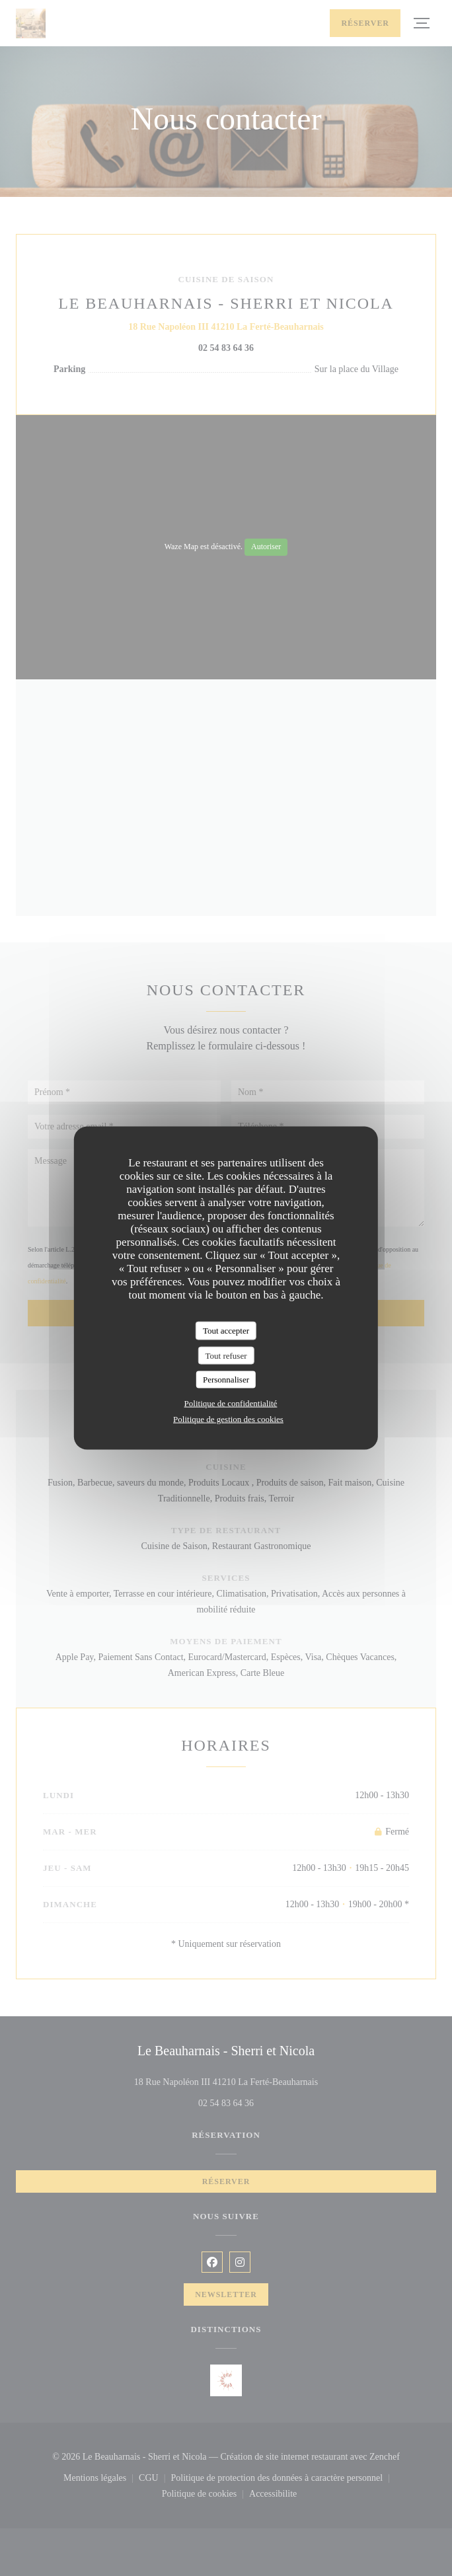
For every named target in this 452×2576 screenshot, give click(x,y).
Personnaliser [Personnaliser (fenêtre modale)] (226, 1379)
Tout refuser (226, 1355)
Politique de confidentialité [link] (231, 1403)
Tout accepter (226, 1331)
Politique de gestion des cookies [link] (228, 1418)
